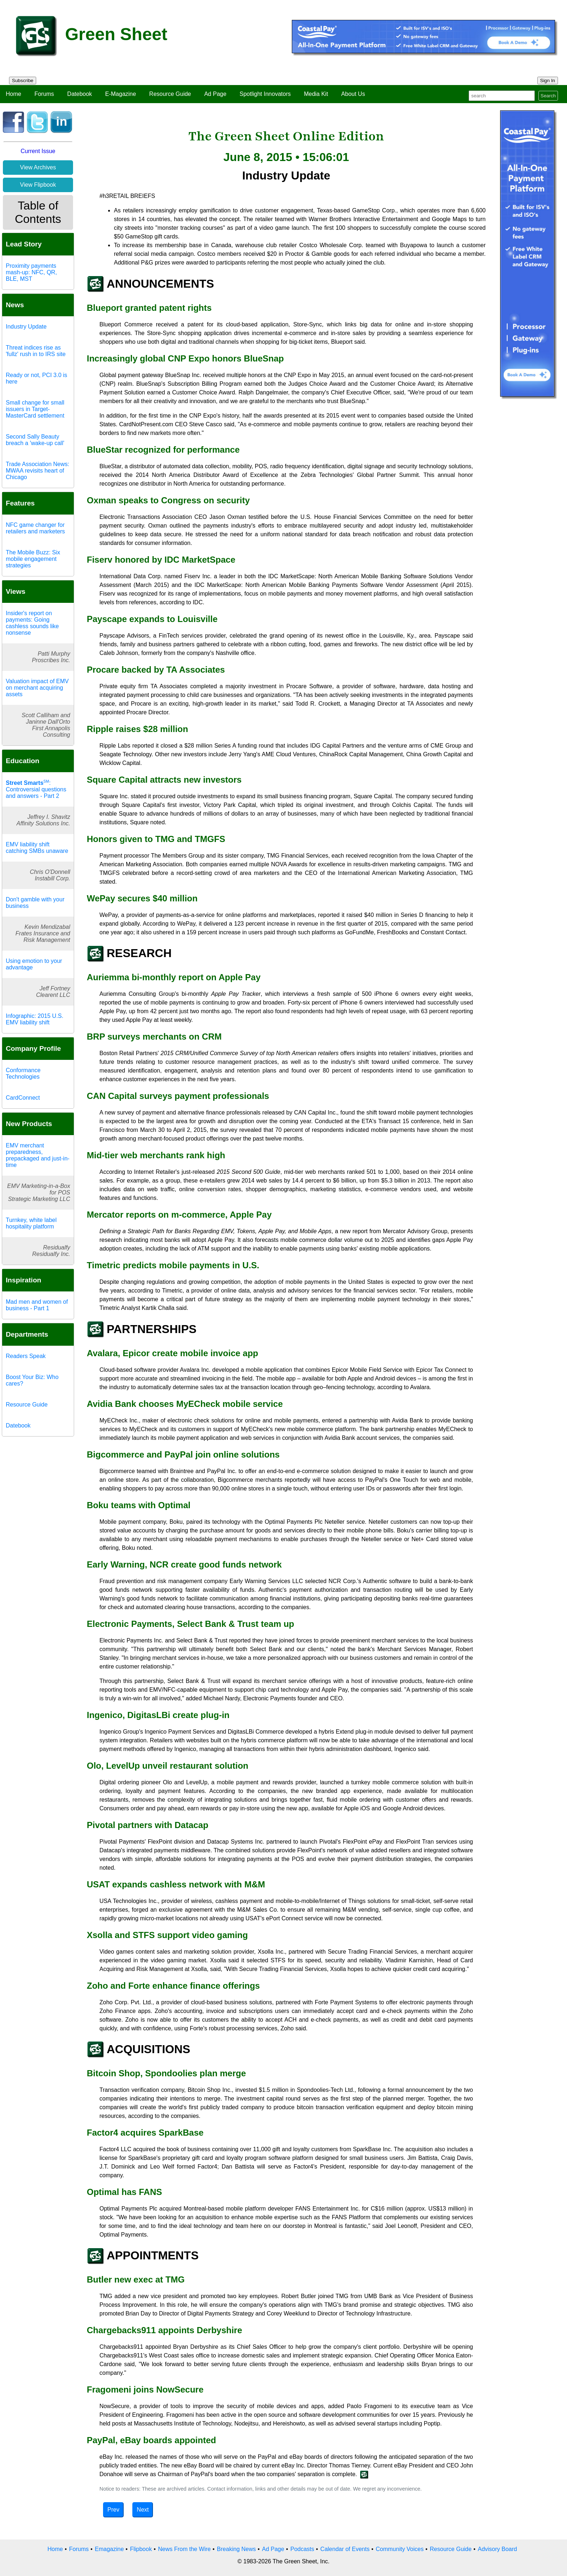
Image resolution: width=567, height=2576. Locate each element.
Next (143, 2510)
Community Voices (400, 2549)
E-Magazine (120, 94)
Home (13, 94)
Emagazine (109, 2549)
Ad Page (215, 94)
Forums (44, 94)
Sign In (547, 80)
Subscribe (22, 80)
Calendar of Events (345, 2549)
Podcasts (302, 2549)
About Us (353, 94)
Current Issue (38, 151)
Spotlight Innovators (265, 94)
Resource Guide (170, 94)
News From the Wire (184, 2549)
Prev (113, 2510)
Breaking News (236, 2549)
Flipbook (141, 2549)
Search (548, 95)
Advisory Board (497, 2549)
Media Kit (316, 94)
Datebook (79, 94)
